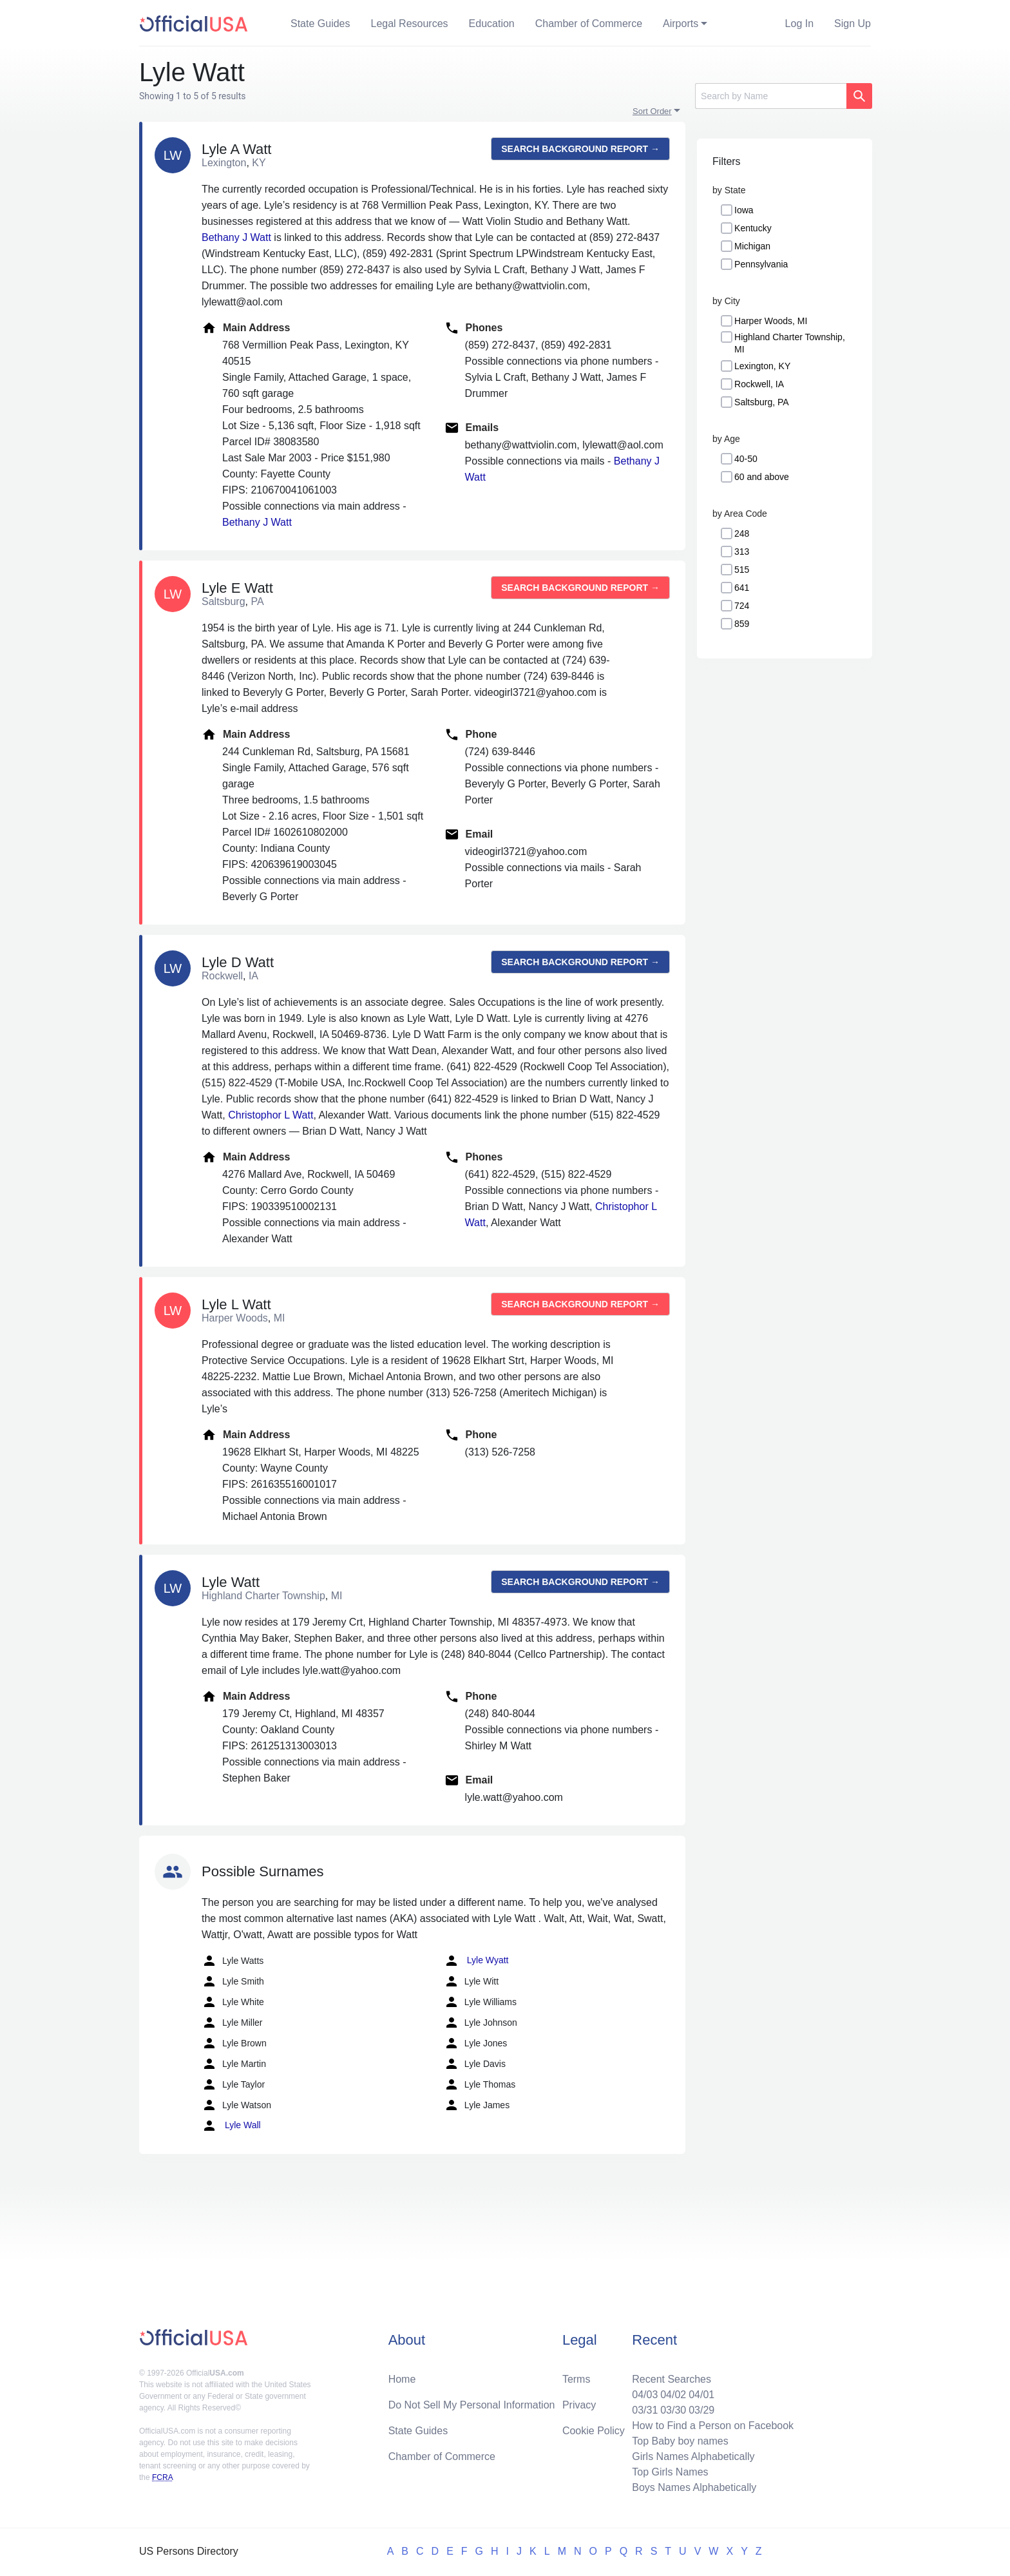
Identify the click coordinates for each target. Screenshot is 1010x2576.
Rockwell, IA (759, 384)
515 (741, 569)
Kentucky (753, 228)
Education (492, 23)
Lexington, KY (762, 366)
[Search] (770, 96)
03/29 (701, 2410)
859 (741, 624)
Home (402, 2379)
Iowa (744, 210)
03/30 (673, 2410)
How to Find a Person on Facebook (713, 2425)
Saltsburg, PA (761, 402)
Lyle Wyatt (476, 1960)
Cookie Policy (593, 2430)
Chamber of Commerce (588, 23)
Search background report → (580, 149)
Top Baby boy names (680, 2441)
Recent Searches (671, 2379)
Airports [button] (680, 23)
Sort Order (652, 111)
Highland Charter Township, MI (789, 342)
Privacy (579, 2404)
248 (741, 533)
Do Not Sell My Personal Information (471, 2404)
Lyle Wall (231, 2125)
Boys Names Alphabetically (694, 2487)
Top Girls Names (670, 2471)
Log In (799, 23)
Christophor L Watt (270, 1115)
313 (741, 551)
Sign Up (852, 23)
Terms (576, 2379)
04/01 (701, 2394)
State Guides (320, 23)
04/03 (645, 2394)
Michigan (752, 246)
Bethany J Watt (236, 237)
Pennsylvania (761, 264)
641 (741, 587)
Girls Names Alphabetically (693, 2456)
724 (741, 605)
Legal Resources (409, 23)
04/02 (673, 2394)
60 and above (761, 477)
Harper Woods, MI (770, 321)
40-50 (746, 459)
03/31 (645, 2410)
